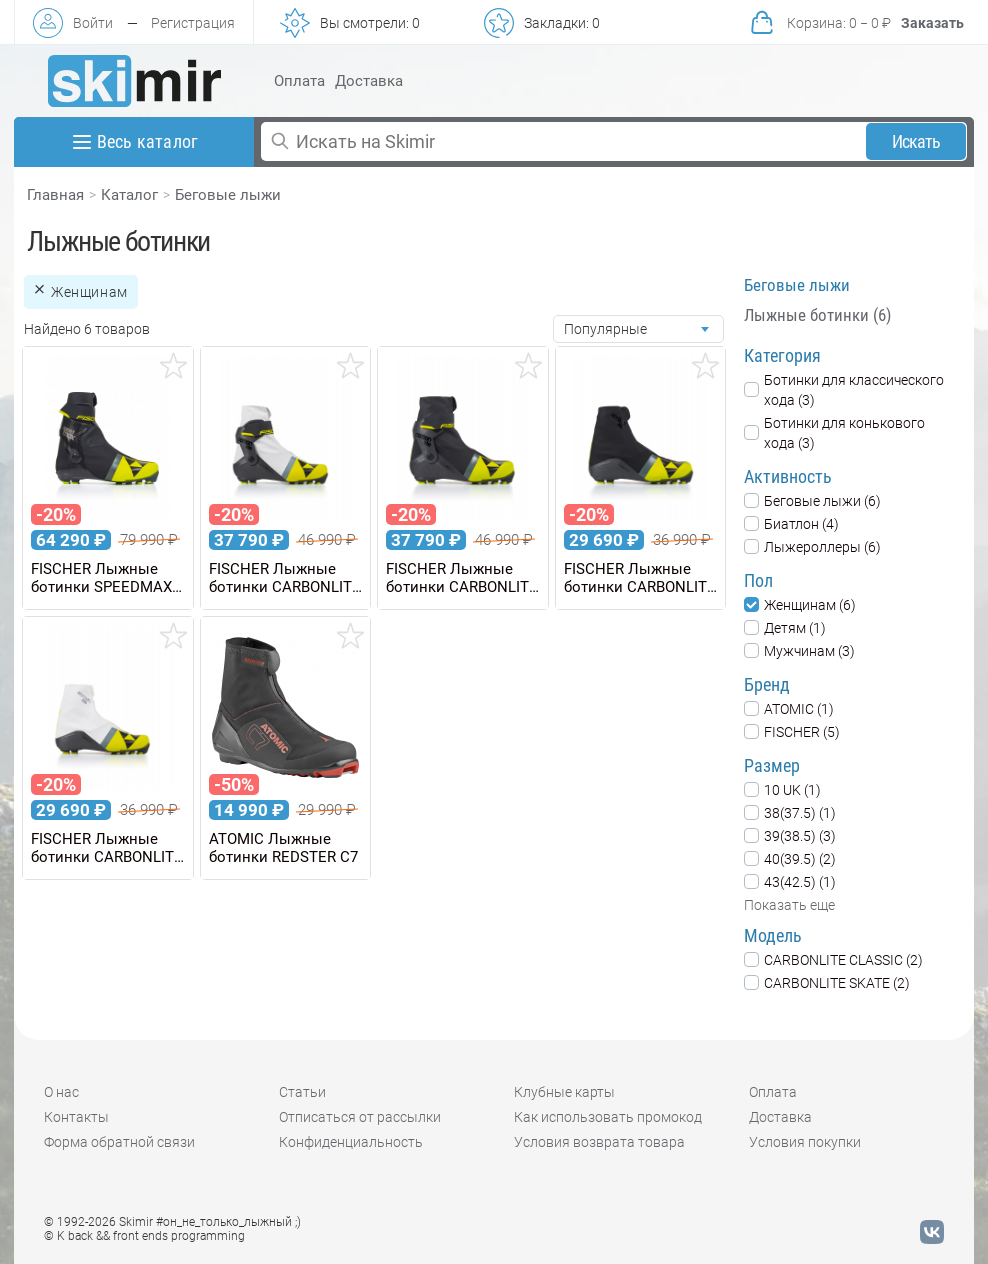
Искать (916, 141)
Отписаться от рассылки (360, 1117)
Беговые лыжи (228, 195)
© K (144, 1236)
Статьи (302, 1092)
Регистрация (193, 23)
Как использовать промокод (608, 1117)
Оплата (299, 81)
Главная (55, 195)
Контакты (76, 1117)
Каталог (129, 195)
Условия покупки (805, 1142)
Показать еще (789, 905)
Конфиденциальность (351, 1142)
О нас (61, 1092)
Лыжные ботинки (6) (817, 315)
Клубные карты (564, 1092)
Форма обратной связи (119, 1142)
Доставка (369, 81)
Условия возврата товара (599, 1142)
